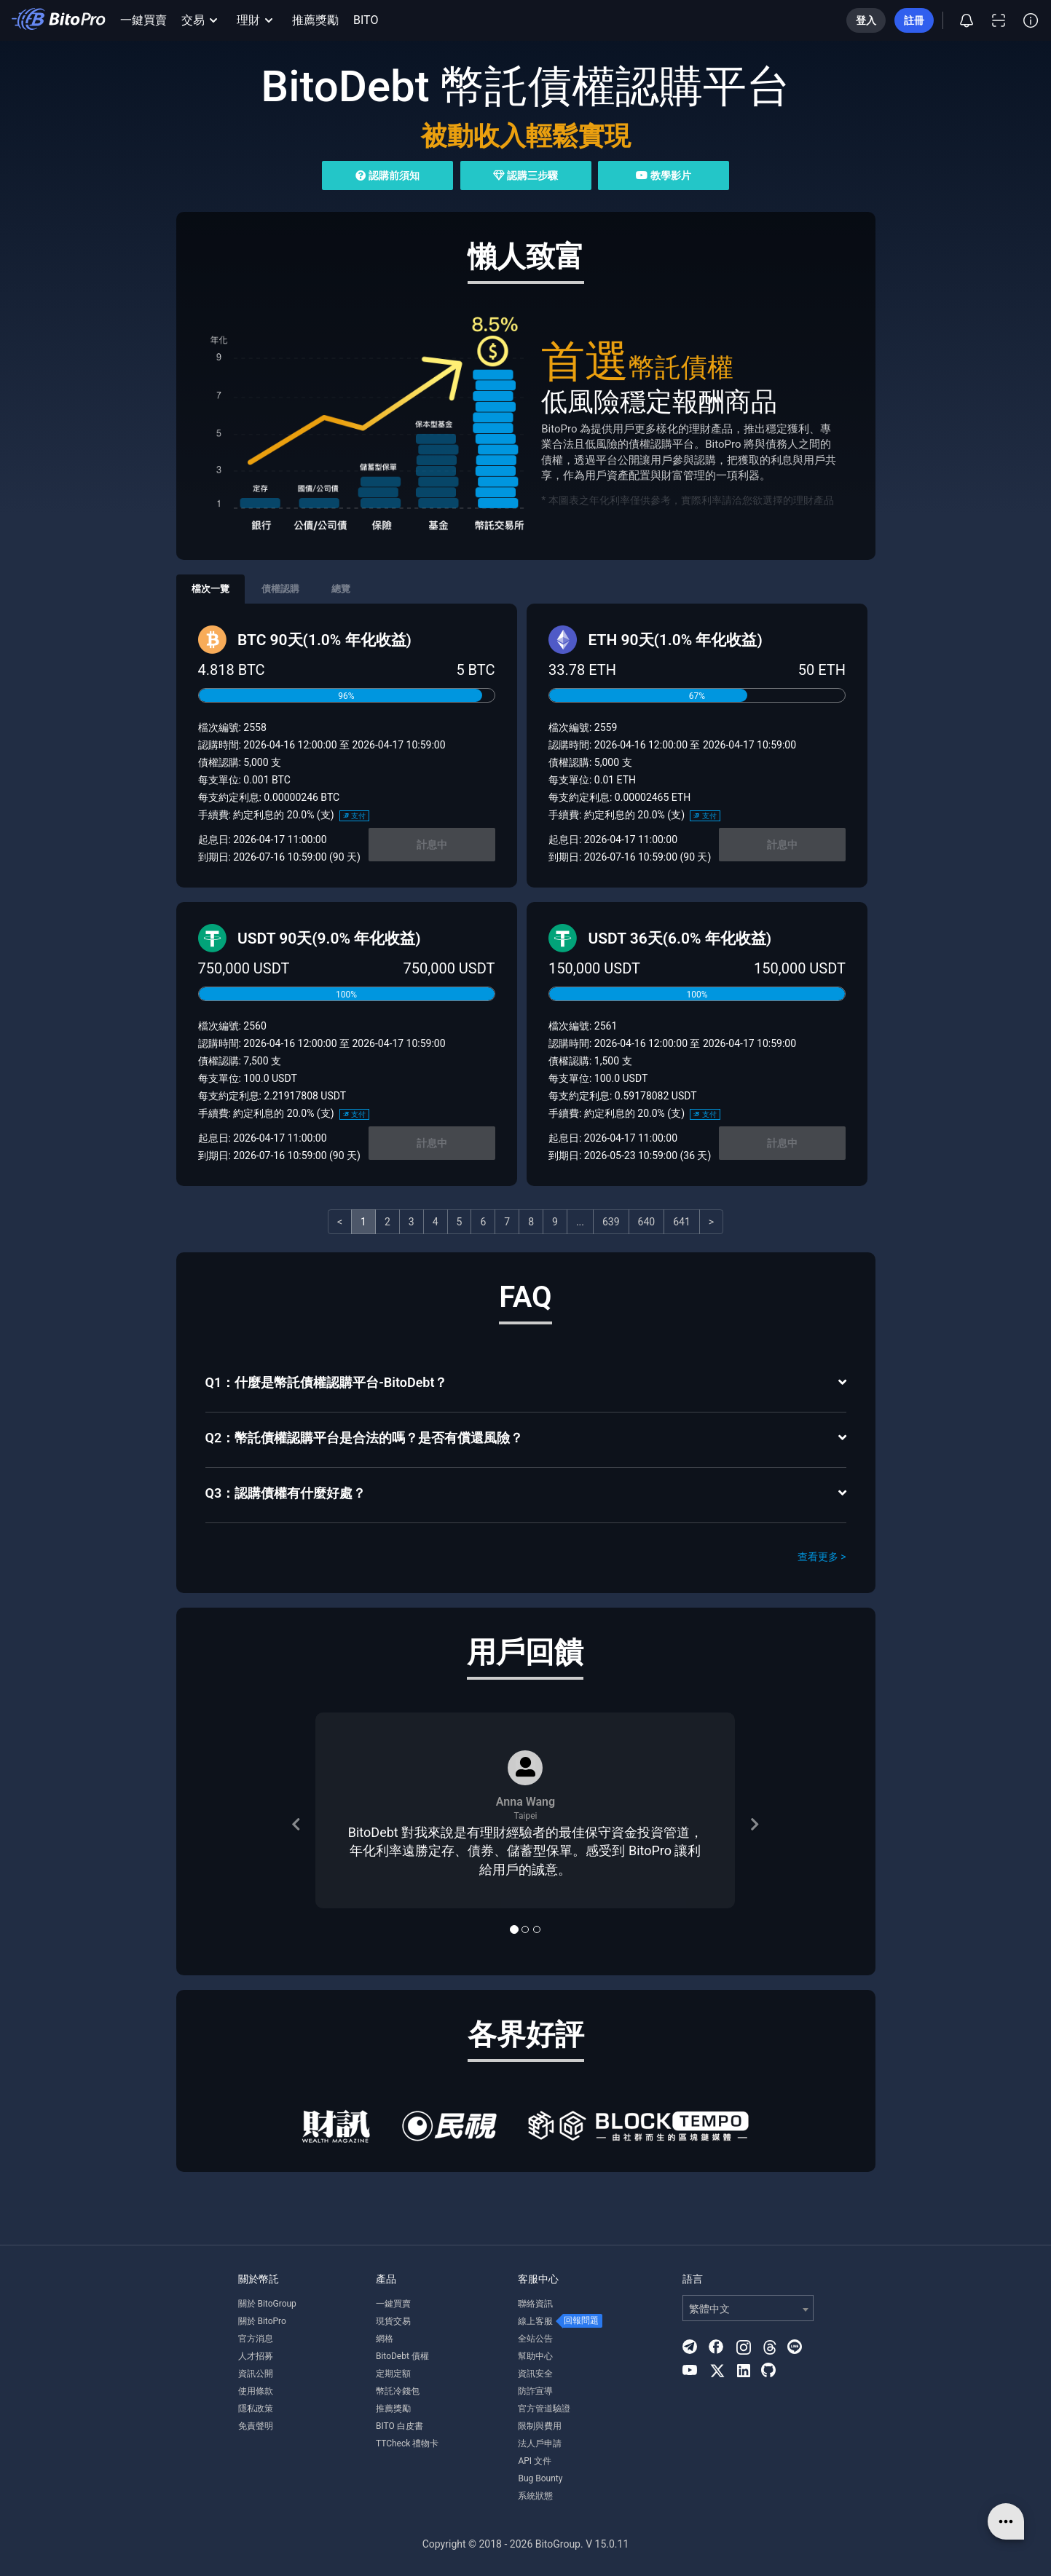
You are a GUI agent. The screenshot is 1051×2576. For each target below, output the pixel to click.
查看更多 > (822, 1556)
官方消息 (255, 2339)
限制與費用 (540, 2426)
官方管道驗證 (544, 2408)
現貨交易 (393, 2321)
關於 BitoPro (262, 2321)
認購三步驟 (525, 175)
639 (611, 1222)
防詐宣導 (535, 2391)
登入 (866, 20)
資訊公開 (255, 2373)
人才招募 (255, 2356)
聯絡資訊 (535, 2304)
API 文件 (534, 2461)
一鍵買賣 (143, 20)
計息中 (432, 844)
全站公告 (535, 2339)
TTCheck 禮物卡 (407, 2443)
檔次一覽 (210, 588)
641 (681, 1222)
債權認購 (280, 588)
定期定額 (393, 2373)
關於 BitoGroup (267, 2304)
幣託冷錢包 (398, 2391)
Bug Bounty (540, 2478)
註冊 (914, 20)
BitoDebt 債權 (402, 2356)
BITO (365, 20)
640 (647, 1222)
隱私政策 (255, 2408)
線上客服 (535, 2321)
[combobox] (748, 2308)
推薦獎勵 (315, 20)
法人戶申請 (540, 2443)
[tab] (525, 1384)
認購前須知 (387, 175)
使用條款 (255, 2391)
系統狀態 (535, 2496)
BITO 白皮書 (399, 2426)
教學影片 (663, 175)
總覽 (340, 588)
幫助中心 (535, 2356)
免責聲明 (255, 2426)
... (580, 1222)
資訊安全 (535, 2373)
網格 (384, 2339)
